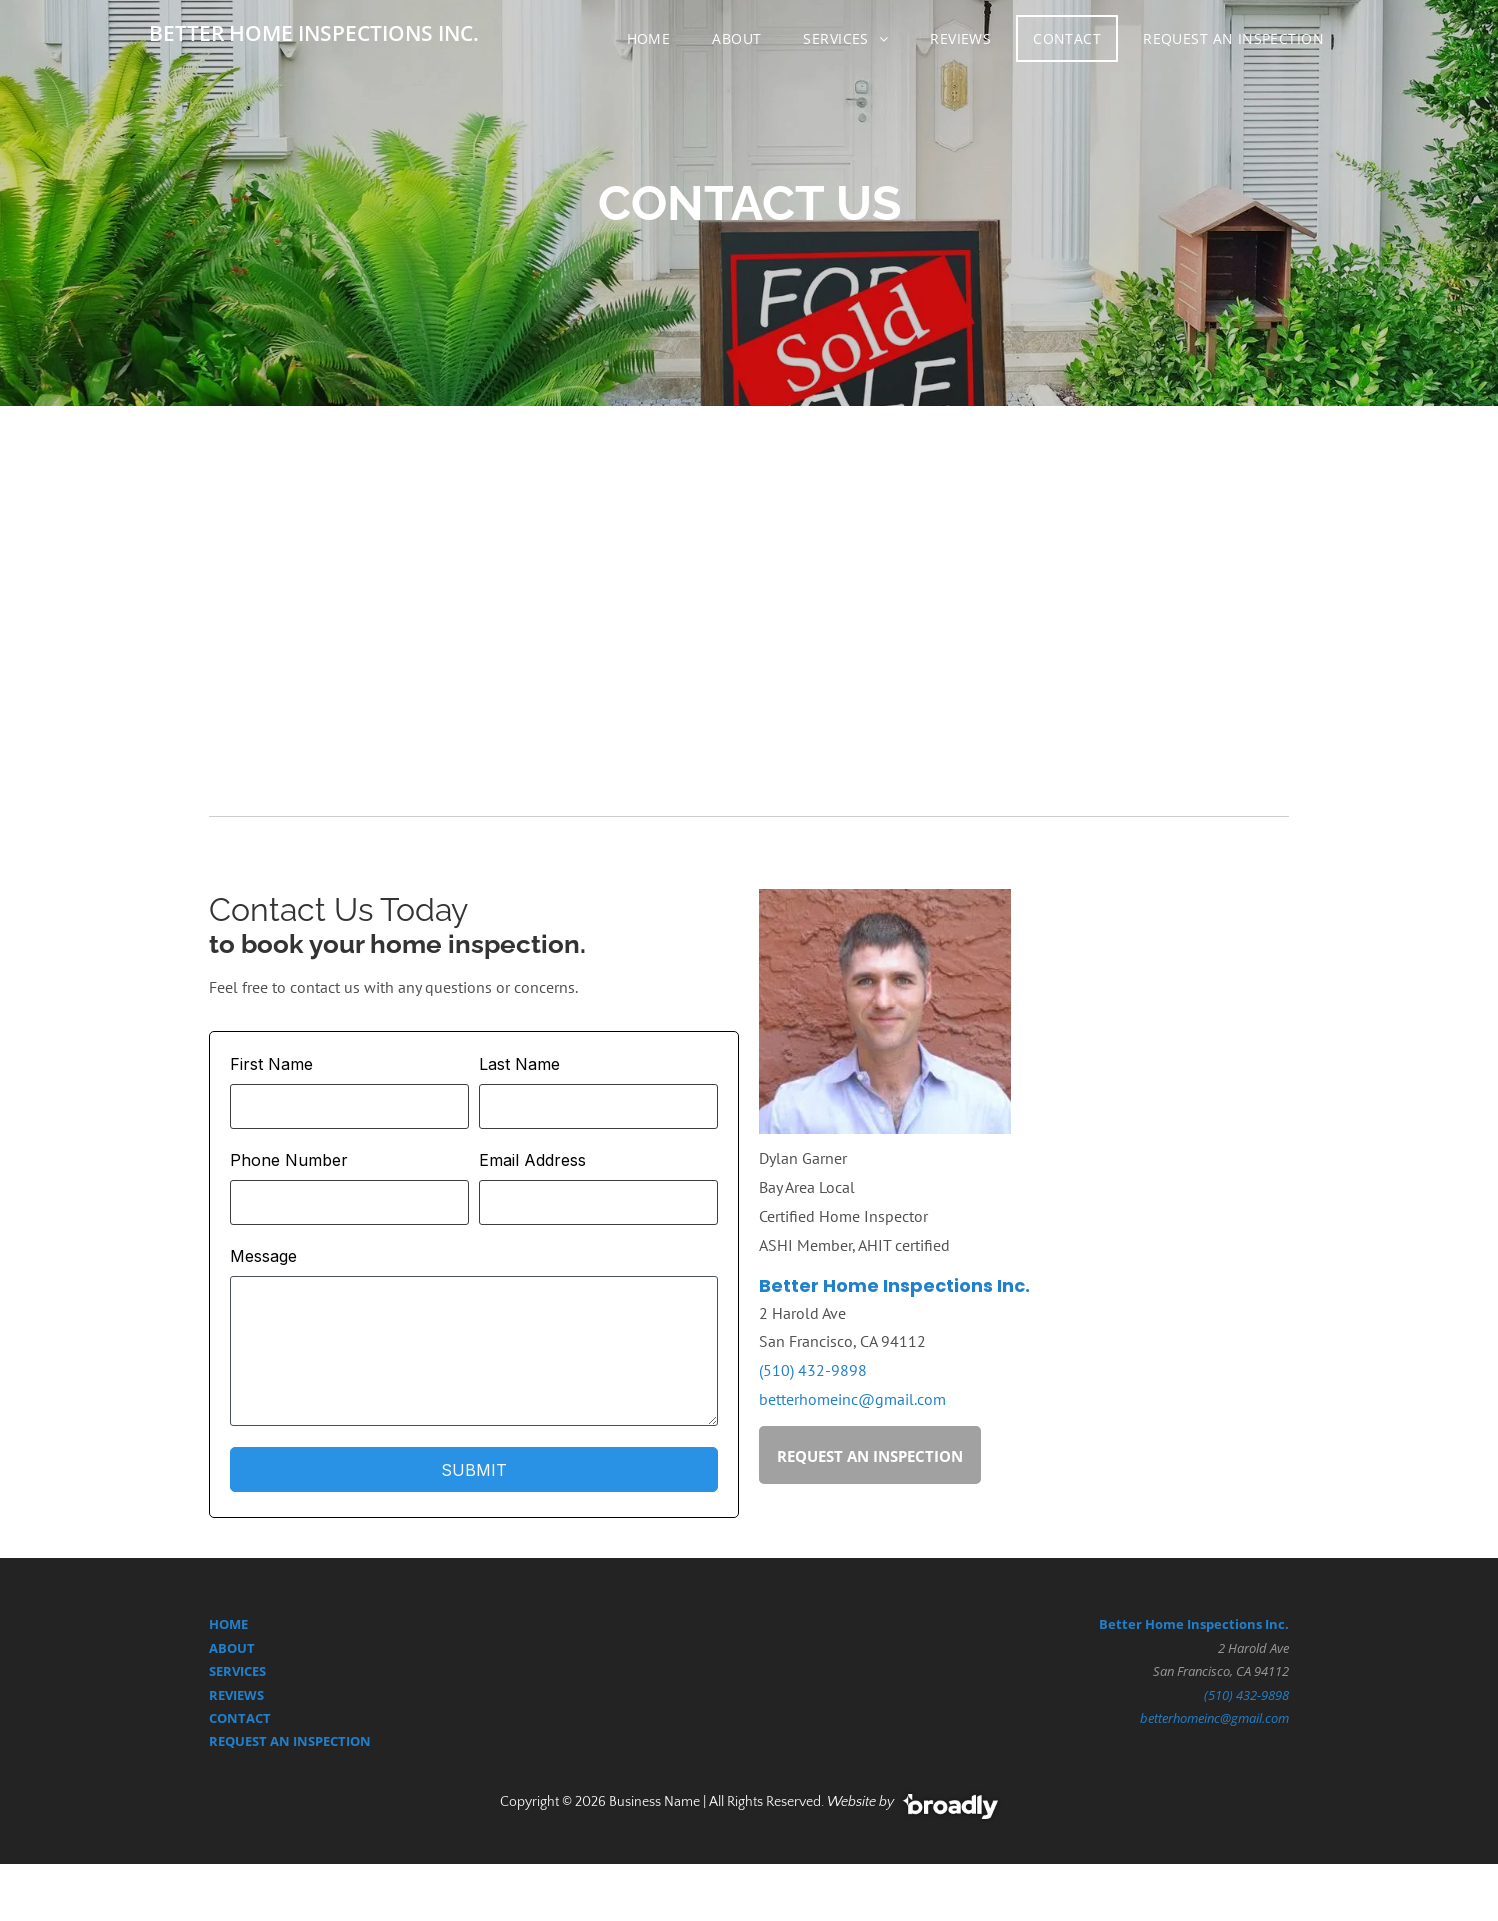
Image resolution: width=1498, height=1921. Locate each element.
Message (263, 1256)
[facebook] (749, 1658)
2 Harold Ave (1253, 1648)
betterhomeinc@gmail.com (852, 1399)
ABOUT (232, 1648)
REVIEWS (236, 1695)
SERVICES (237, 1671)
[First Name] (349, 1106)
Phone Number (289, 1160)
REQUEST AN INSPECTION (290, 1741)
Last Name (519, 1064)
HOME (228, 1624)
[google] (632, 1658)
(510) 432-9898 (813, 1370)
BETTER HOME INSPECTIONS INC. (314, 33)
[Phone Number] (349, 1202)
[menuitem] (653, 38)
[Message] (474, 1351)
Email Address (532, 1160)
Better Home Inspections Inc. (894, 1285)
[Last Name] (598, 1106)
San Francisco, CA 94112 (1221, 1671)
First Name (271, 1064)
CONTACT (240, 1718)
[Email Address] (598, 1202)
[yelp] (865, 1658)
